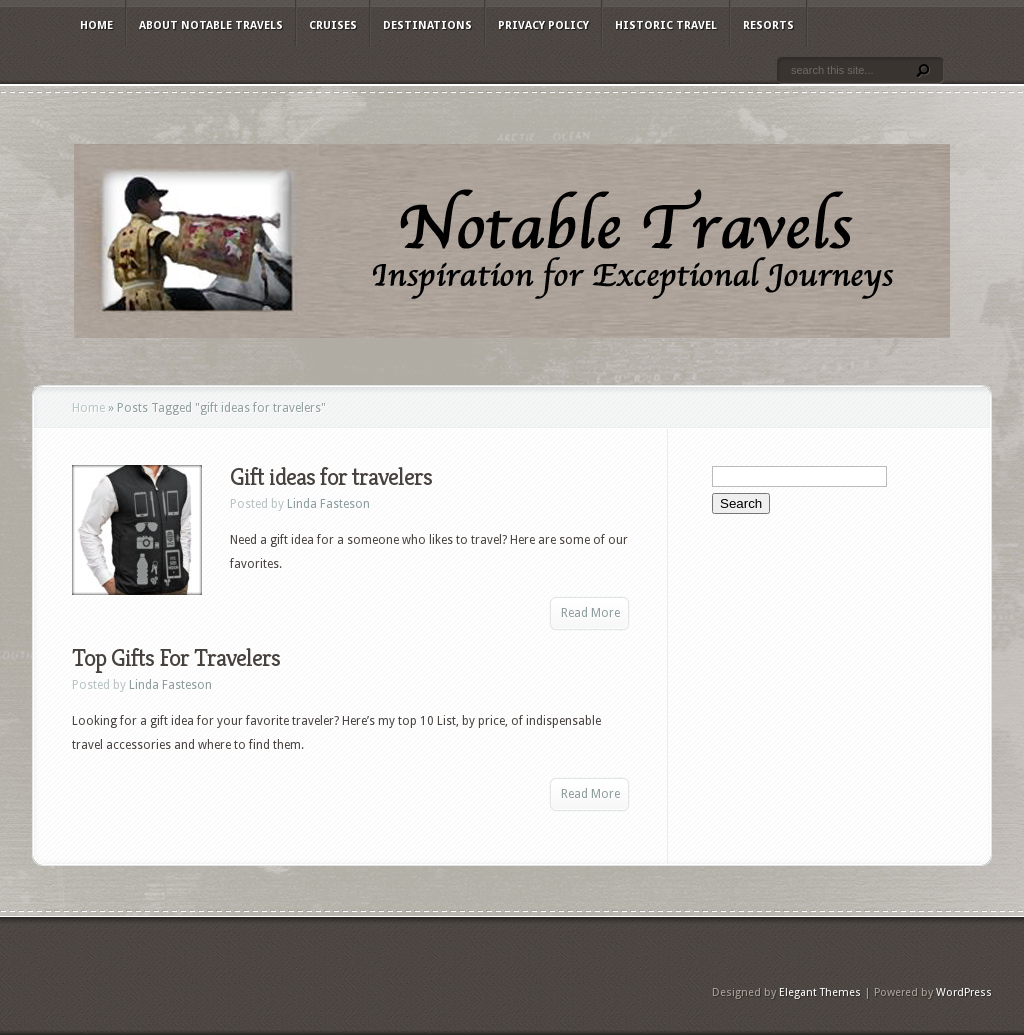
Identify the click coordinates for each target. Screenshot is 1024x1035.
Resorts (768, 25)
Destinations (427, 25)
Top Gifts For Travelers (176, 658)
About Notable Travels (211, 25)
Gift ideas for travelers (331, 477)
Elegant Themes (820, 992)
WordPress (964, 992)
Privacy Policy (543, 25)
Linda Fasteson (328, 504)
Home (96, 25)
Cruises (333, 25)
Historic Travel (666, 25)
